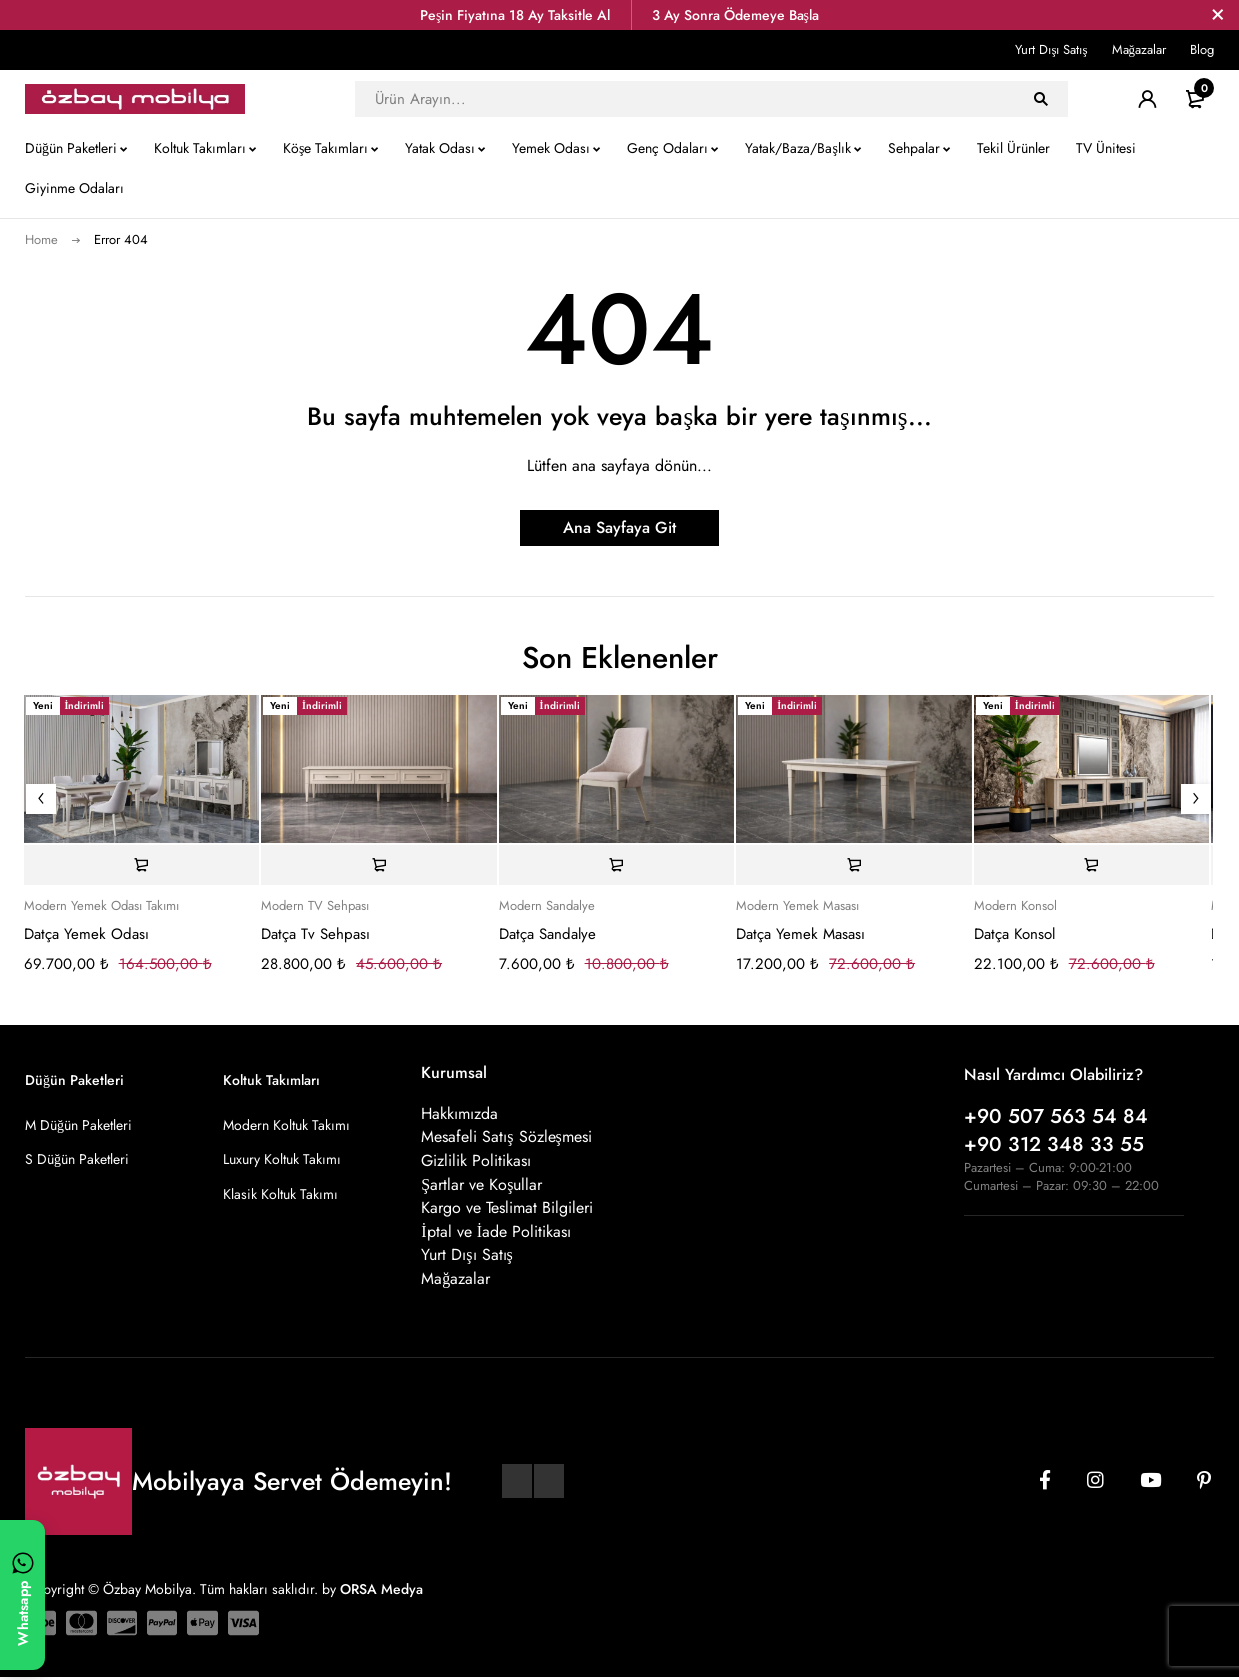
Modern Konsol (1015, 906)
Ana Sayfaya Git (619, 527)
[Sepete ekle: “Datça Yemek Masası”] (854, 865)
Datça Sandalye (547, 934)
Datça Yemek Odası (86, 934)
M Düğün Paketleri (78, 1125)
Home (41, 239)
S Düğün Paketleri (77, 1159)
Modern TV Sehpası (315, 906)
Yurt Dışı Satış (1051, 49)
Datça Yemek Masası (800, 934)
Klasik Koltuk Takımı (280, 1193)
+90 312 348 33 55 (1054, 1144)
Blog (1202, 49)
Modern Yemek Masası (797, 906)
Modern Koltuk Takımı (286, 1125)
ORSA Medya (381, 1592)
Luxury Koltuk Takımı (282, 1159)
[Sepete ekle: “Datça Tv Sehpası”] (379, 865)
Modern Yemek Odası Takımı (101, 906)
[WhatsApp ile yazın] (22, 1595)
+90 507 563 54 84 (1056, 1116)
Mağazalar (1139, 49)
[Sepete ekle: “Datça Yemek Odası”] (142, 865)
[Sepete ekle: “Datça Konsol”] (1092, 865)
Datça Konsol (1014, 934)
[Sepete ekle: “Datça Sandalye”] (617, 865)
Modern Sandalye (547, 906)
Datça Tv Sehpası (315, 934)
